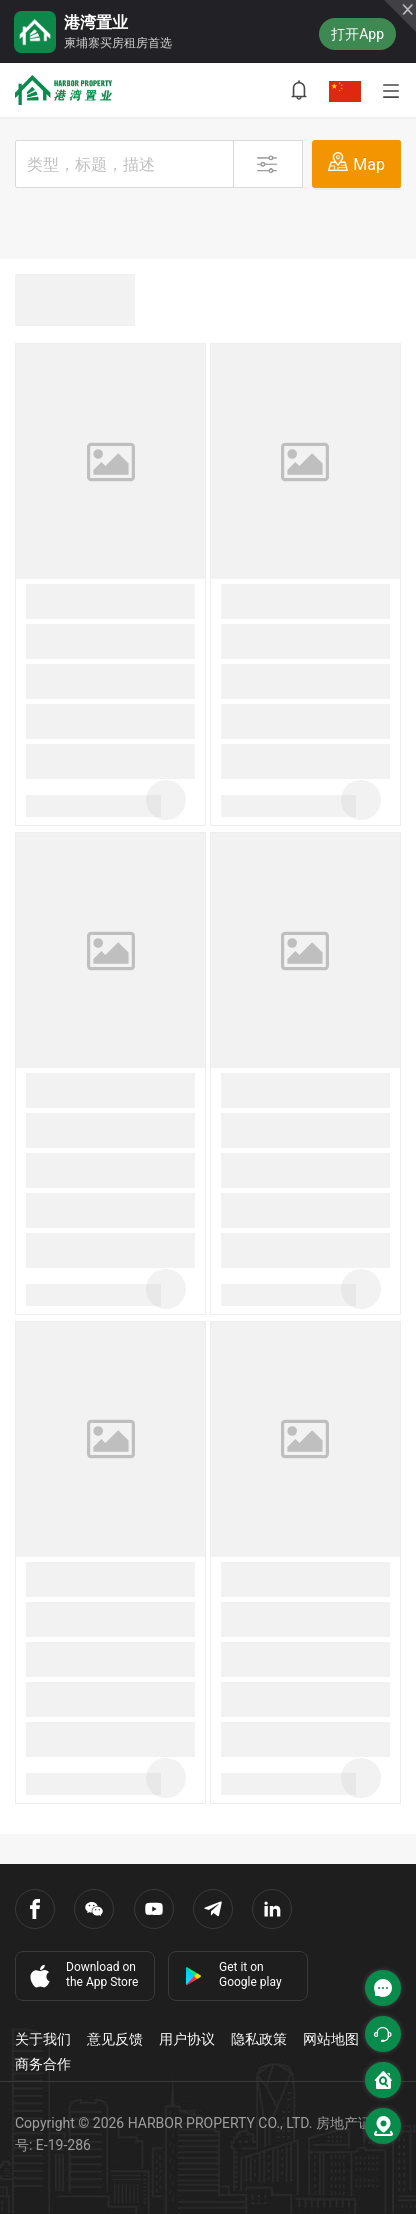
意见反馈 (115, 2039)
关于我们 (43, 2039)
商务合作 (43, 2064)
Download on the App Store (82, 1975)
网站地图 (331, 2039)
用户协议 (187, 2039)
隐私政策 (259, 2039)
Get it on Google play (233, 1974)
